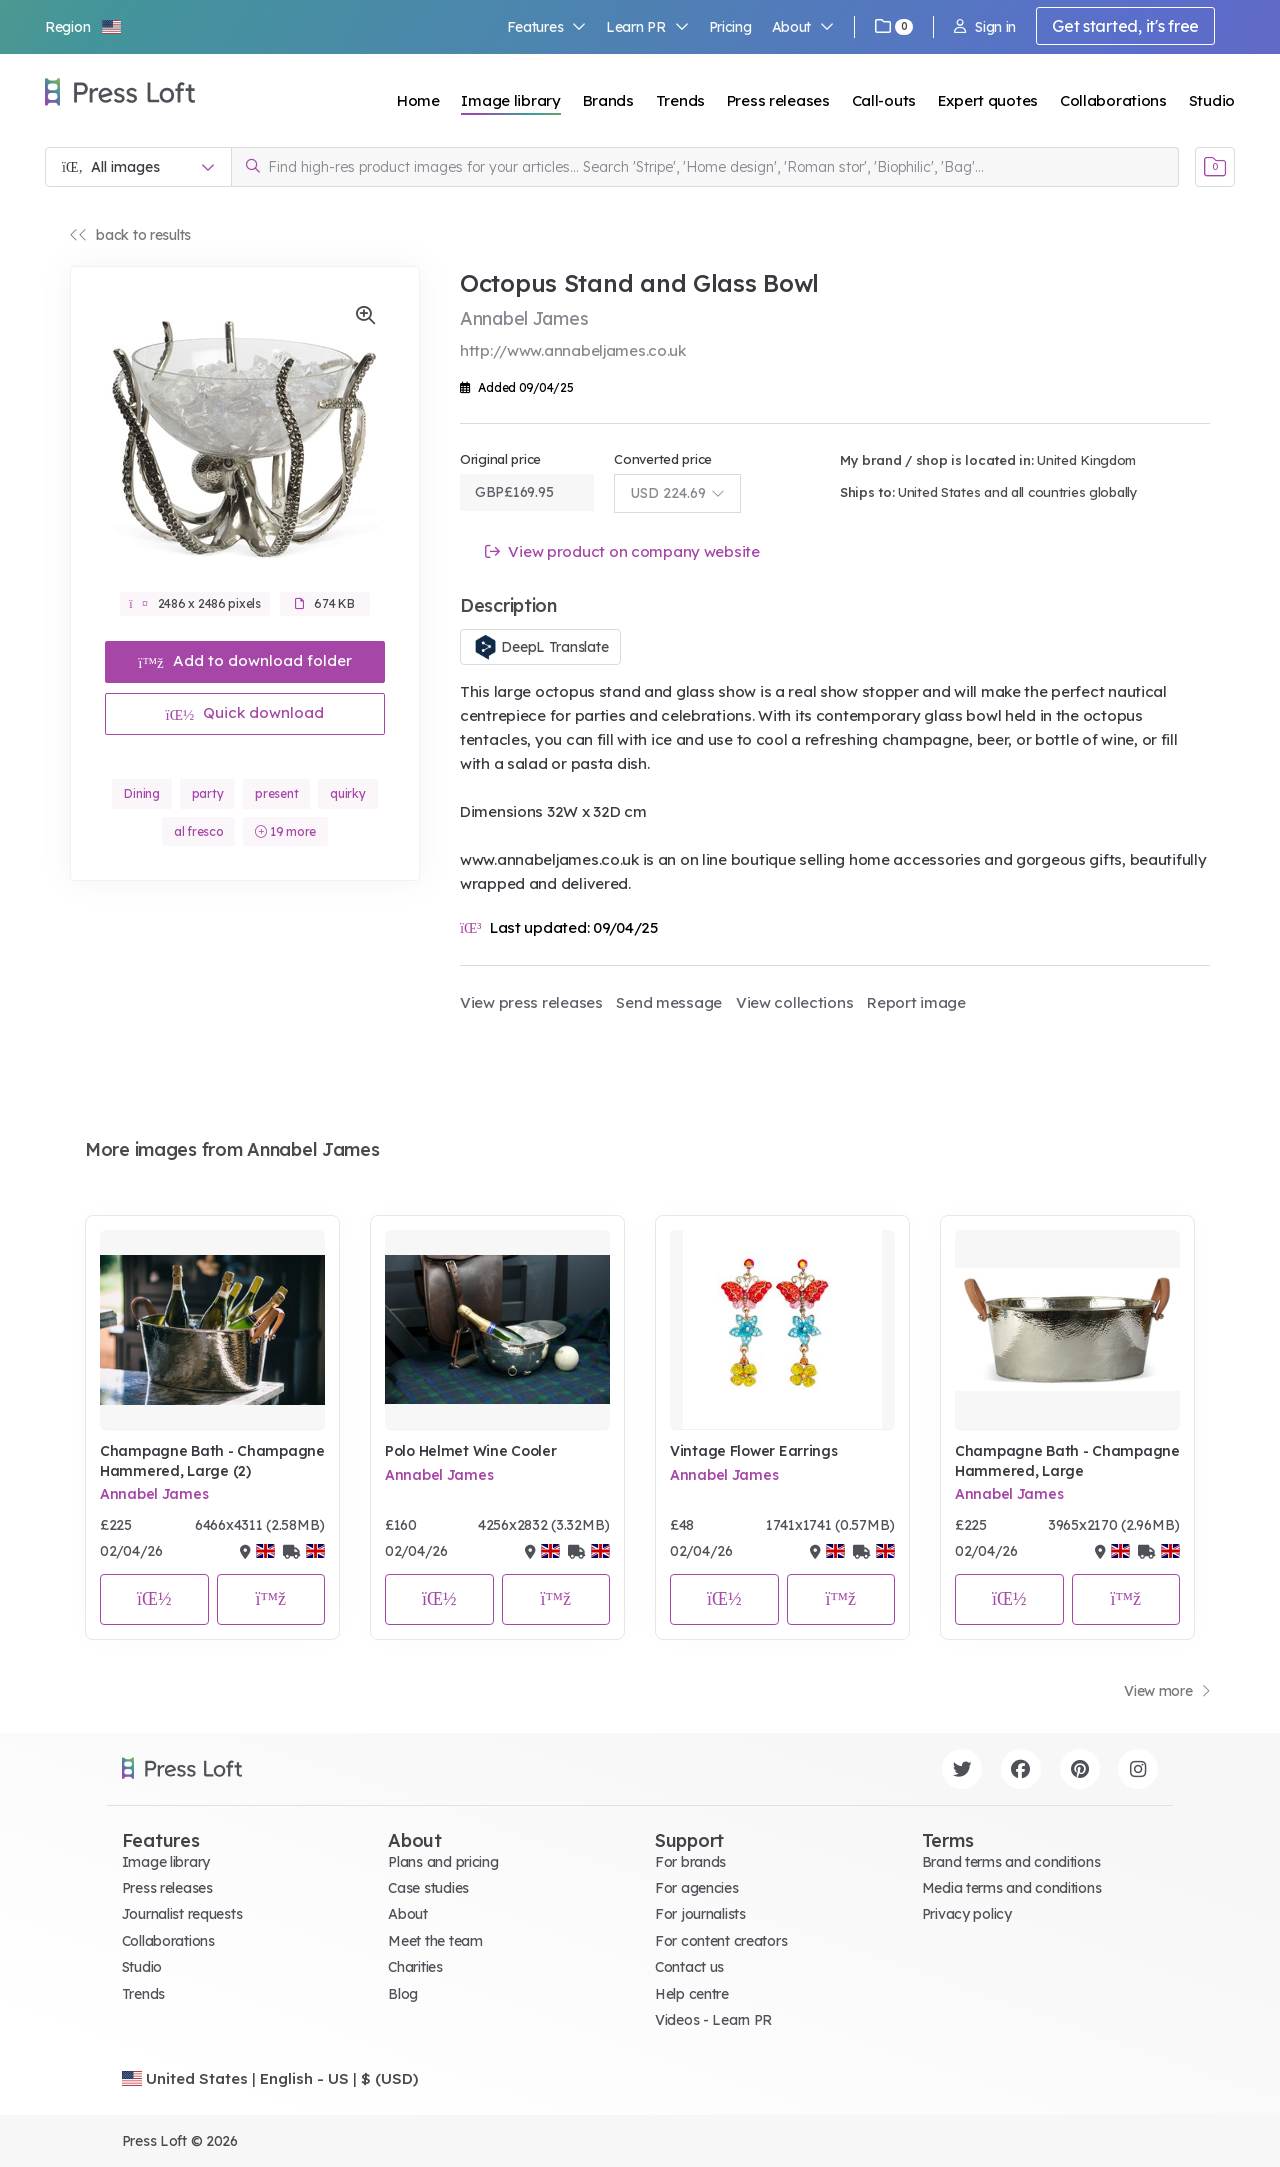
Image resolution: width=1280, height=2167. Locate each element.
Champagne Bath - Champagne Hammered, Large (1067, 1461)
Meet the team (435, 1941)
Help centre (692, 1994)
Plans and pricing (443, 1862)
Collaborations (1113, 100)
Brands (608, 100)
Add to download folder (245, 660)
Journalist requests (182, 1914)
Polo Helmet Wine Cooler (471, 1451)
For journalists (700, 1914)
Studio (1212, 100)
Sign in (985, 27)
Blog (403, 1994)
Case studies (428, 1888)
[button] (84, 27)
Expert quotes (988, 100)
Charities (415, 1967)
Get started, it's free (1125, 26)
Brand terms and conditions (1011, 1862)
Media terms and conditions (1012, 1888)
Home (418, 100)
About (803, 27)
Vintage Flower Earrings (754, 1451)
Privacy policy (967, 1914)
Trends (680, 100)
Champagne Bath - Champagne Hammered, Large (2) (212, 1461)
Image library (510, 100)
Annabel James (154, 1494)
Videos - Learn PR (713, 2020)
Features (547, 27)
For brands (690, 1862)
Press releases (778, 100)
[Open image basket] (1215, 167)
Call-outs (884, 100)
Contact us (689, 1967)
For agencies (697, 1888)
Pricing (730, 27)
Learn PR (647, 27)
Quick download (245, 712)
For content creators (721, 1941)
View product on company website (622, 551)
